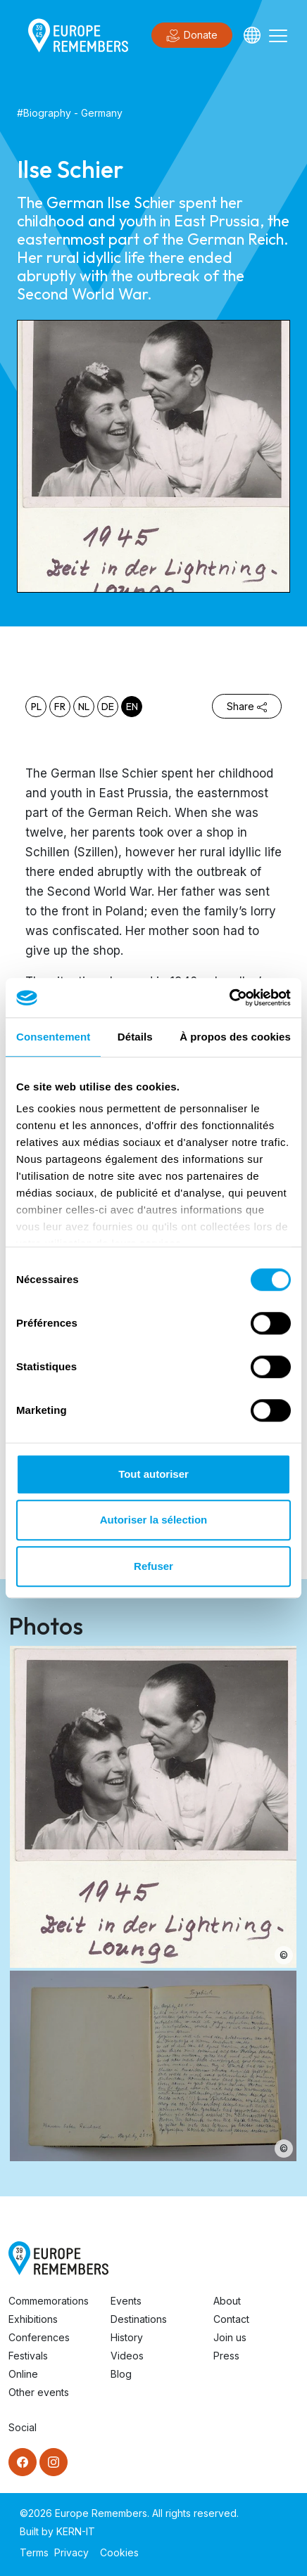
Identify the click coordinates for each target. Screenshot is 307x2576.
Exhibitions (33, 2319)
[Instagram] (53, 2462)
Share (247, 706)
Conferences (39, 2337)
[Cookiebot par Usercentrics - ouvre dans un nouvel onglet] (229, 997)
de (107, 706)
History (127, 2337)
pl (36, 706)
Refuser (153, 1566)
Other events (38, 2392)
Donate (192, 36)
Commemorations (48, 2301)
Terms (34, 2552)
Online (23, 2374)
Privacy (71, 2552)
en (132, 706)
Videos (127, 2356)
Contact (231, 2319)
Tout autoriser (153, 1474)
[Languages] (252, 35)
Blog (121, 2374)
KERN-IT (75, 2531)
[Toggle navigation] (278, 35)
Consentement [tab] (53, 1037)
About (227, 2301)
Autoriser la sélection (154, 1520)
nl (83, 706)
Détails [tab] (135, 1037)
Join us (229, 2337)
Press (226, 2356)
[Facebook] (22, 2462)
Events (126, 2301)
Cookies (119, 2552)
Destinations (139, 2319)
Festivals (28, 2356)
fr (59, 706)
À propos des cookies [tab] (235, 1037)
